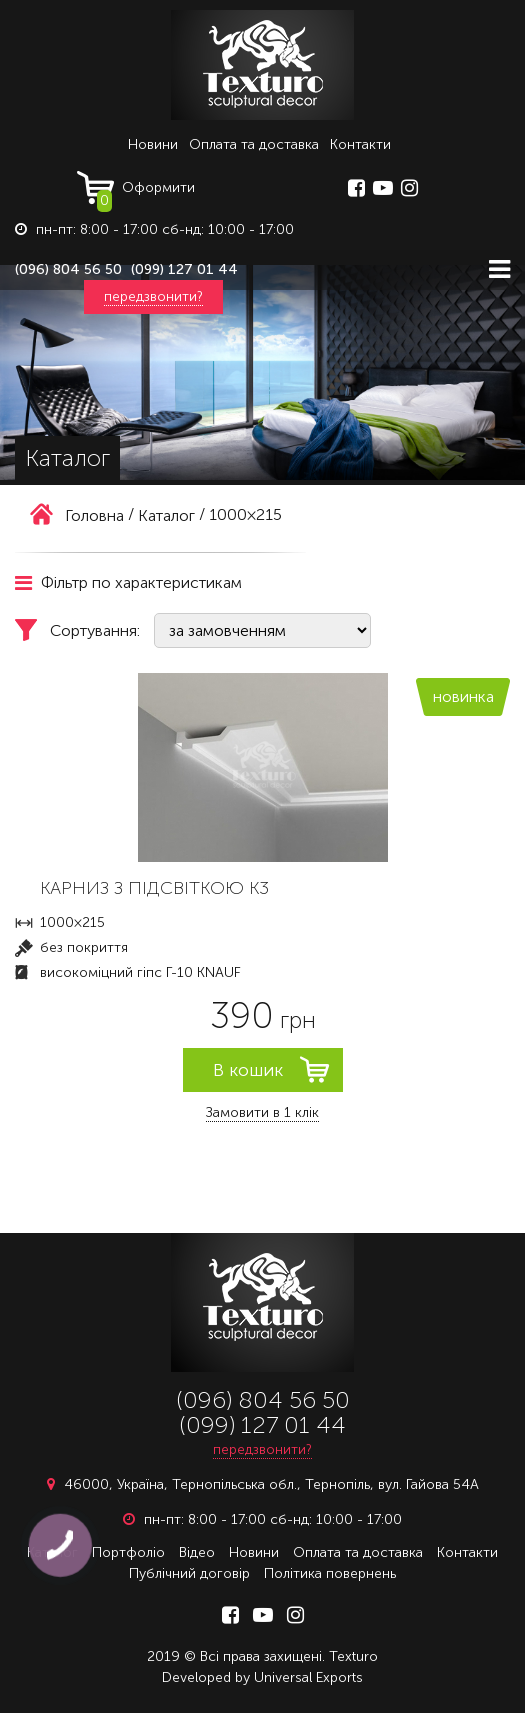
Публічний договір (189, 1573)
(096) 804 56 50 (68, 269)
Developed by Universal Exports (262, 1677)
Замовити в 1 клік (262, 1112)
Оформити (146, 192)
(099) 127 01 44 (184, 269)
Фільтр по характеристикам (128, 582)
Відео (197, 1552)
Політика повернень (330, 1573)
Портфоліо (128, 1552)
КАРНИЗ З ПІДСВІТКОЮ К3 (154, 888)
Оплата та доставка (254, 144)
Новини (153, 144)
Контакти (360, 144)
